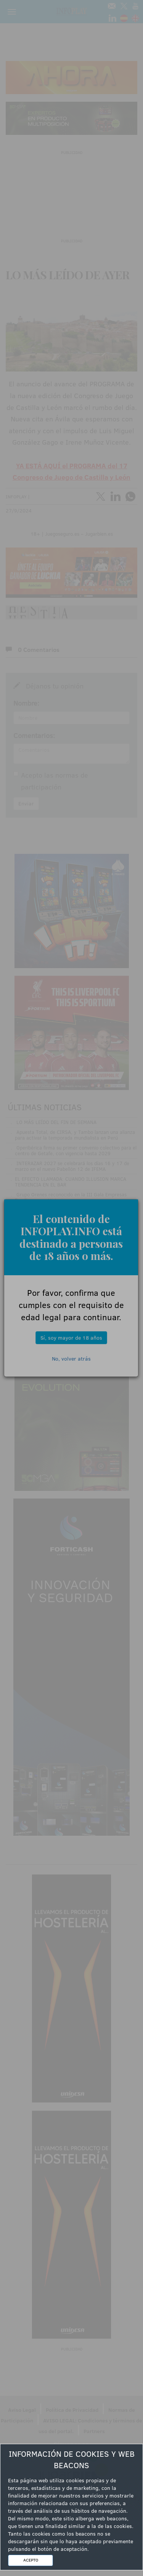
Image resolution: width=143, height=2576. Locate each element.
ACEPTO (30, 2560)
